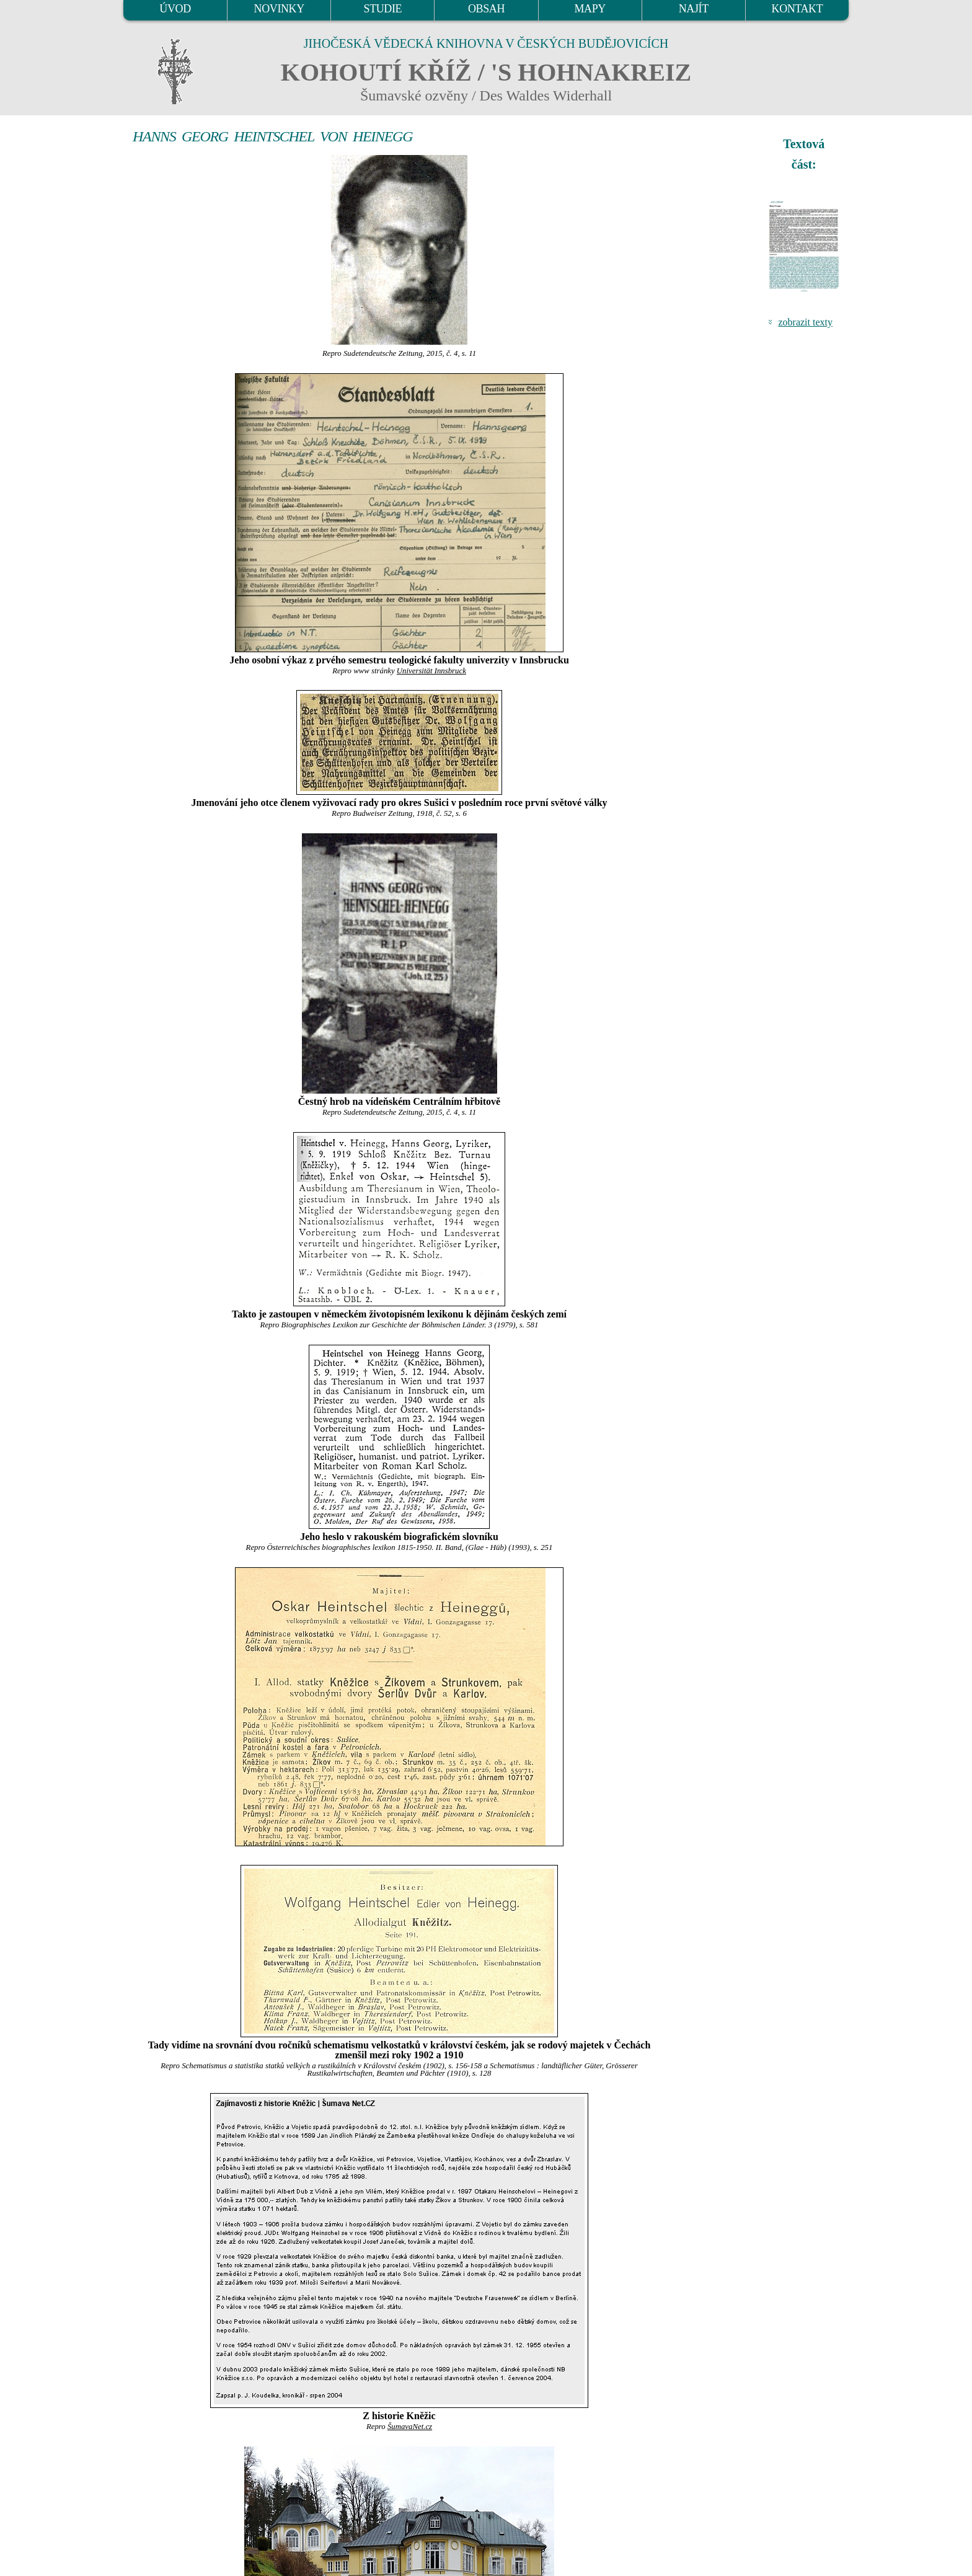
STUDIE (383, 8)
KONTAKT (797, 8)
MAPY (589, 8)
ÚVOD (174, 8)
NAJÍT (694, 8)
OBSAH (486, 8)
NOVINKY (279, 8)
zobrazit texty (805, 322)
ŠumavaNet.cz (409, 2426)
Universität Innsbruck (431, 670)
